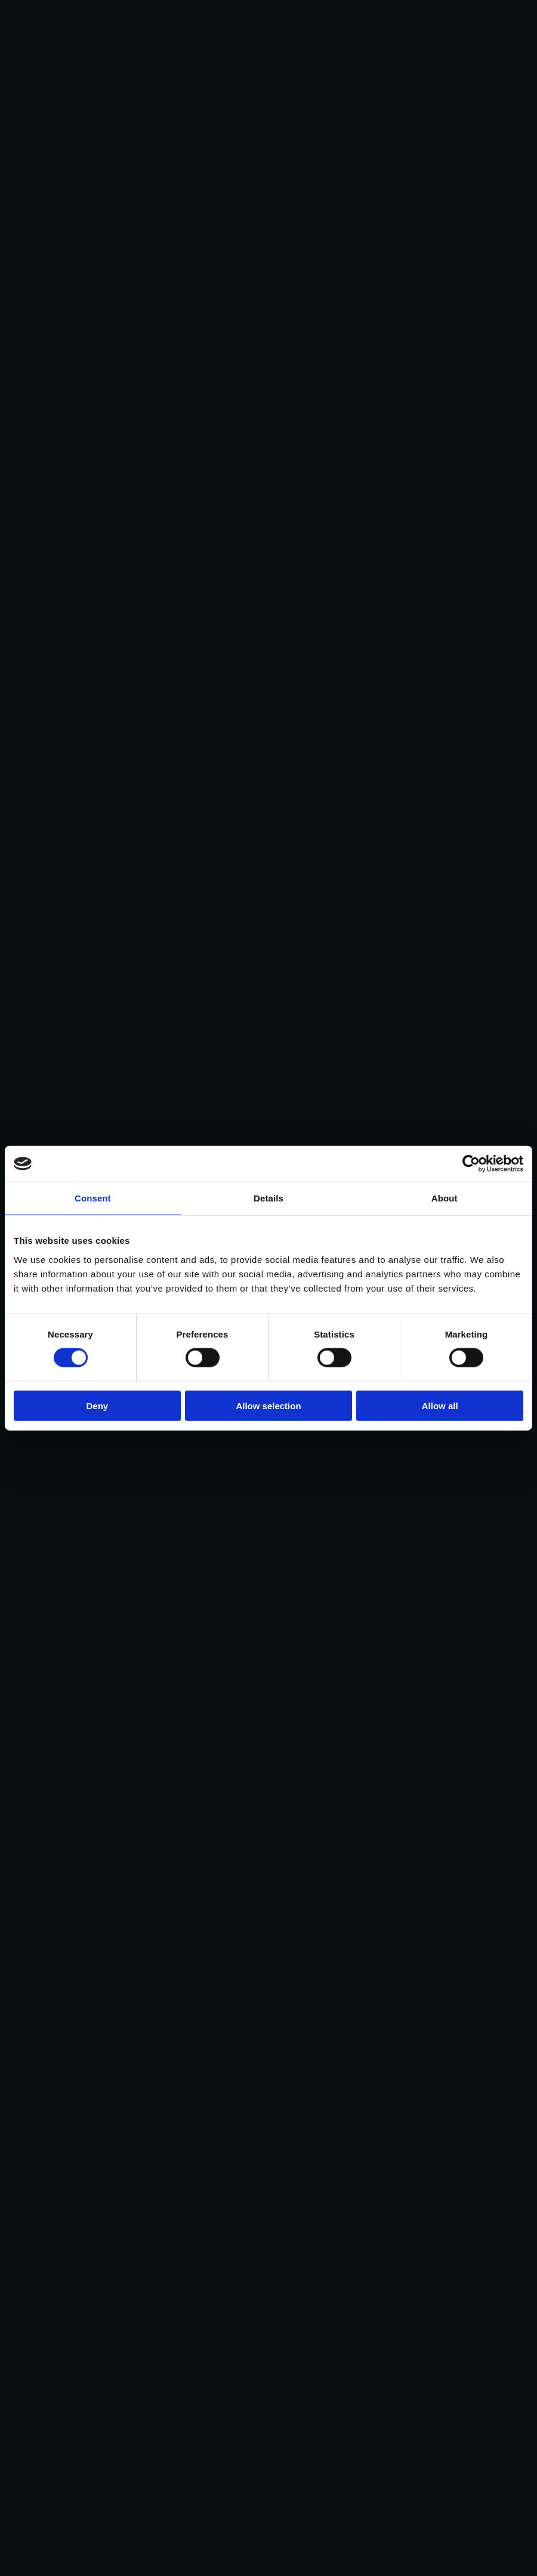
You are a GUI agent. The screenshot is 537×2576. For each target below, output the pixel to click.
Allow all (440, 1405)
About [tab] (444, 1198)
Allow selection (268, 1405)
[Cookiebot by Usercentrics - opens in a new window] (471, 1164)
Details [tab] (268, 1198)
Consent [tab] (93, 1198)
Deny (97, 1405)
